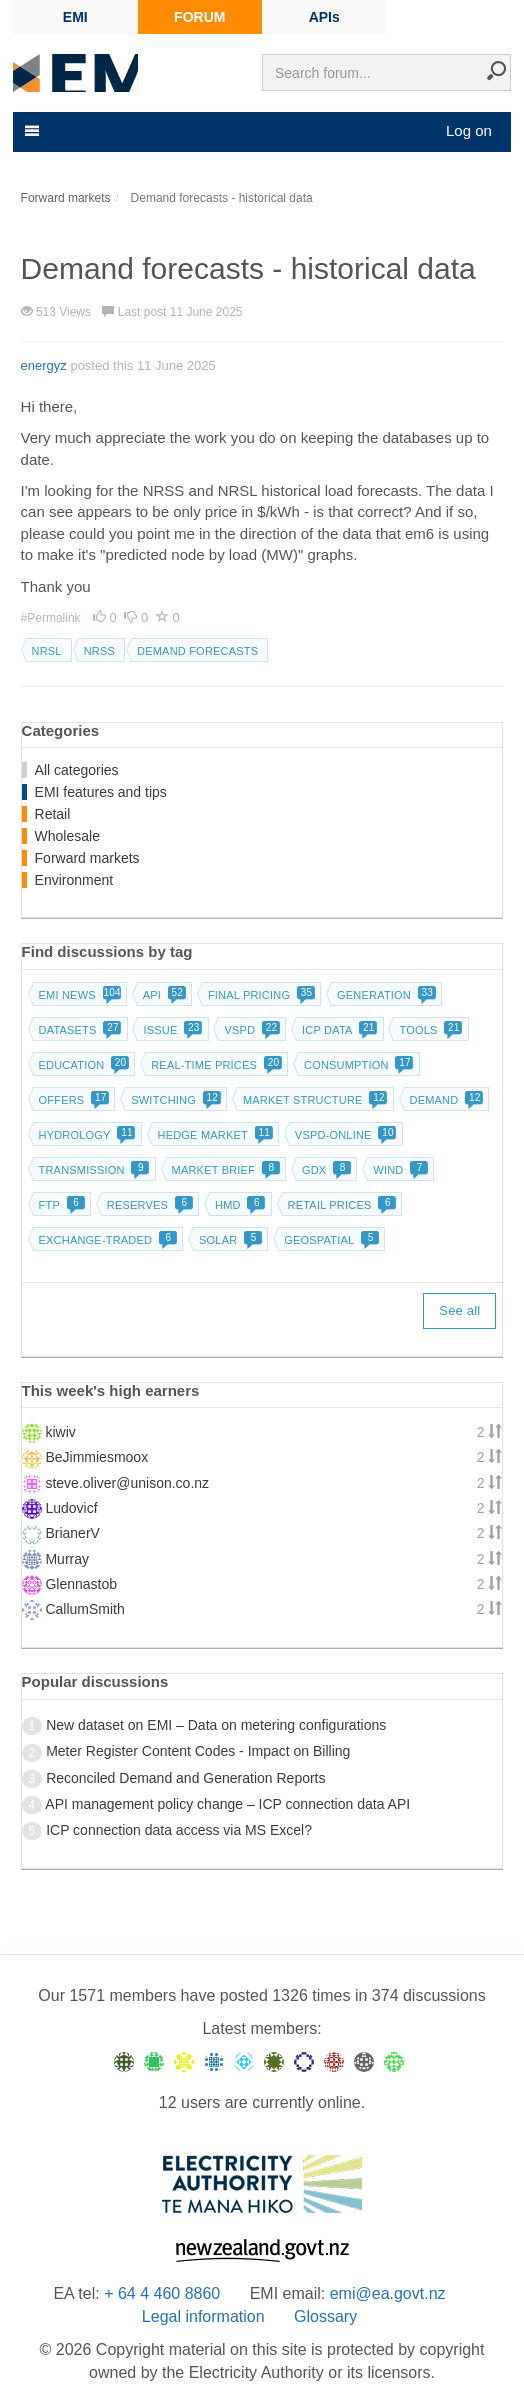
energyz (44, 365)
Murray (67, 1559)
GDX (324, 1170)
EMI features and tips (101, 792)
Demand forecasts (197, 651)
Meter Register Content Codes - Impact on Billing (198, 1751)
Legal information (203, 2316)
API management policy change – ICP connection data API (227, 1804)
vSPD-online (344, 1135)
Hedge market (213, 1135)
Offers (72, 1100)
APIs (324, 17)
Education (82, 1065)
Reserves (148, 1205)
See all (459, 1310)
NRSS (99, 651)
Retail (53, 814)
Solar (228, 1240)
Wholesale (67, 836)
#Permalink (52, 618)
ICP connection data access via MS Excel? (179, 1830)
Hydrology (85, 1135)
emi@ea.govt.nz (388, 2293)
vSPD (250, 1030)
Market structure (313, 1100)
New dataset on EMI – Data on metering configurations (216, 1725)
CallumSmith (84, 1609)
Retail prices (340, 1205)
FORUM (199, 17)
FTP (60, 1205)
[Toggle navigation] (30, 131)
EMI (75, 17)
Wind (398, 1170)
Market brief (224, 1170)
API (162, 995)
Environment (74, 880)
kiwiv (60, 1432)
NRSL (47, 651)
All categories (77, 770)
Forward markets (87, 858)
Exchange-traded (106, 1240)
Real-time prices (214, 1065)
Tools (428, 1030)
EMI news (78, 995)
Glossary (325, 2316)
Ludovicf (71, 1508)
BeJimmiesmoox (96, 1457)
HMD (238, 1205)
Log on (469, 130)
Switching (174, 1100)
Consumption (357, 1065)
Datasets (78, 1030)
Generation (384, 995)
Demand (445, 1100)
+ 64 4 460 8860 (162, 2293)
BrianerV (72, 1533)
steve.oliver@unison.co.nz (127, 1483)
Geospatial (329, 1240)
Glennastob (81, 1584)
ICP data (338, 1030)
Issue (170, 1030)
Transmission (92, 1170)
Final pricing (259, 995)
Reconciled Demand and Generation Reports (185, 1778)
